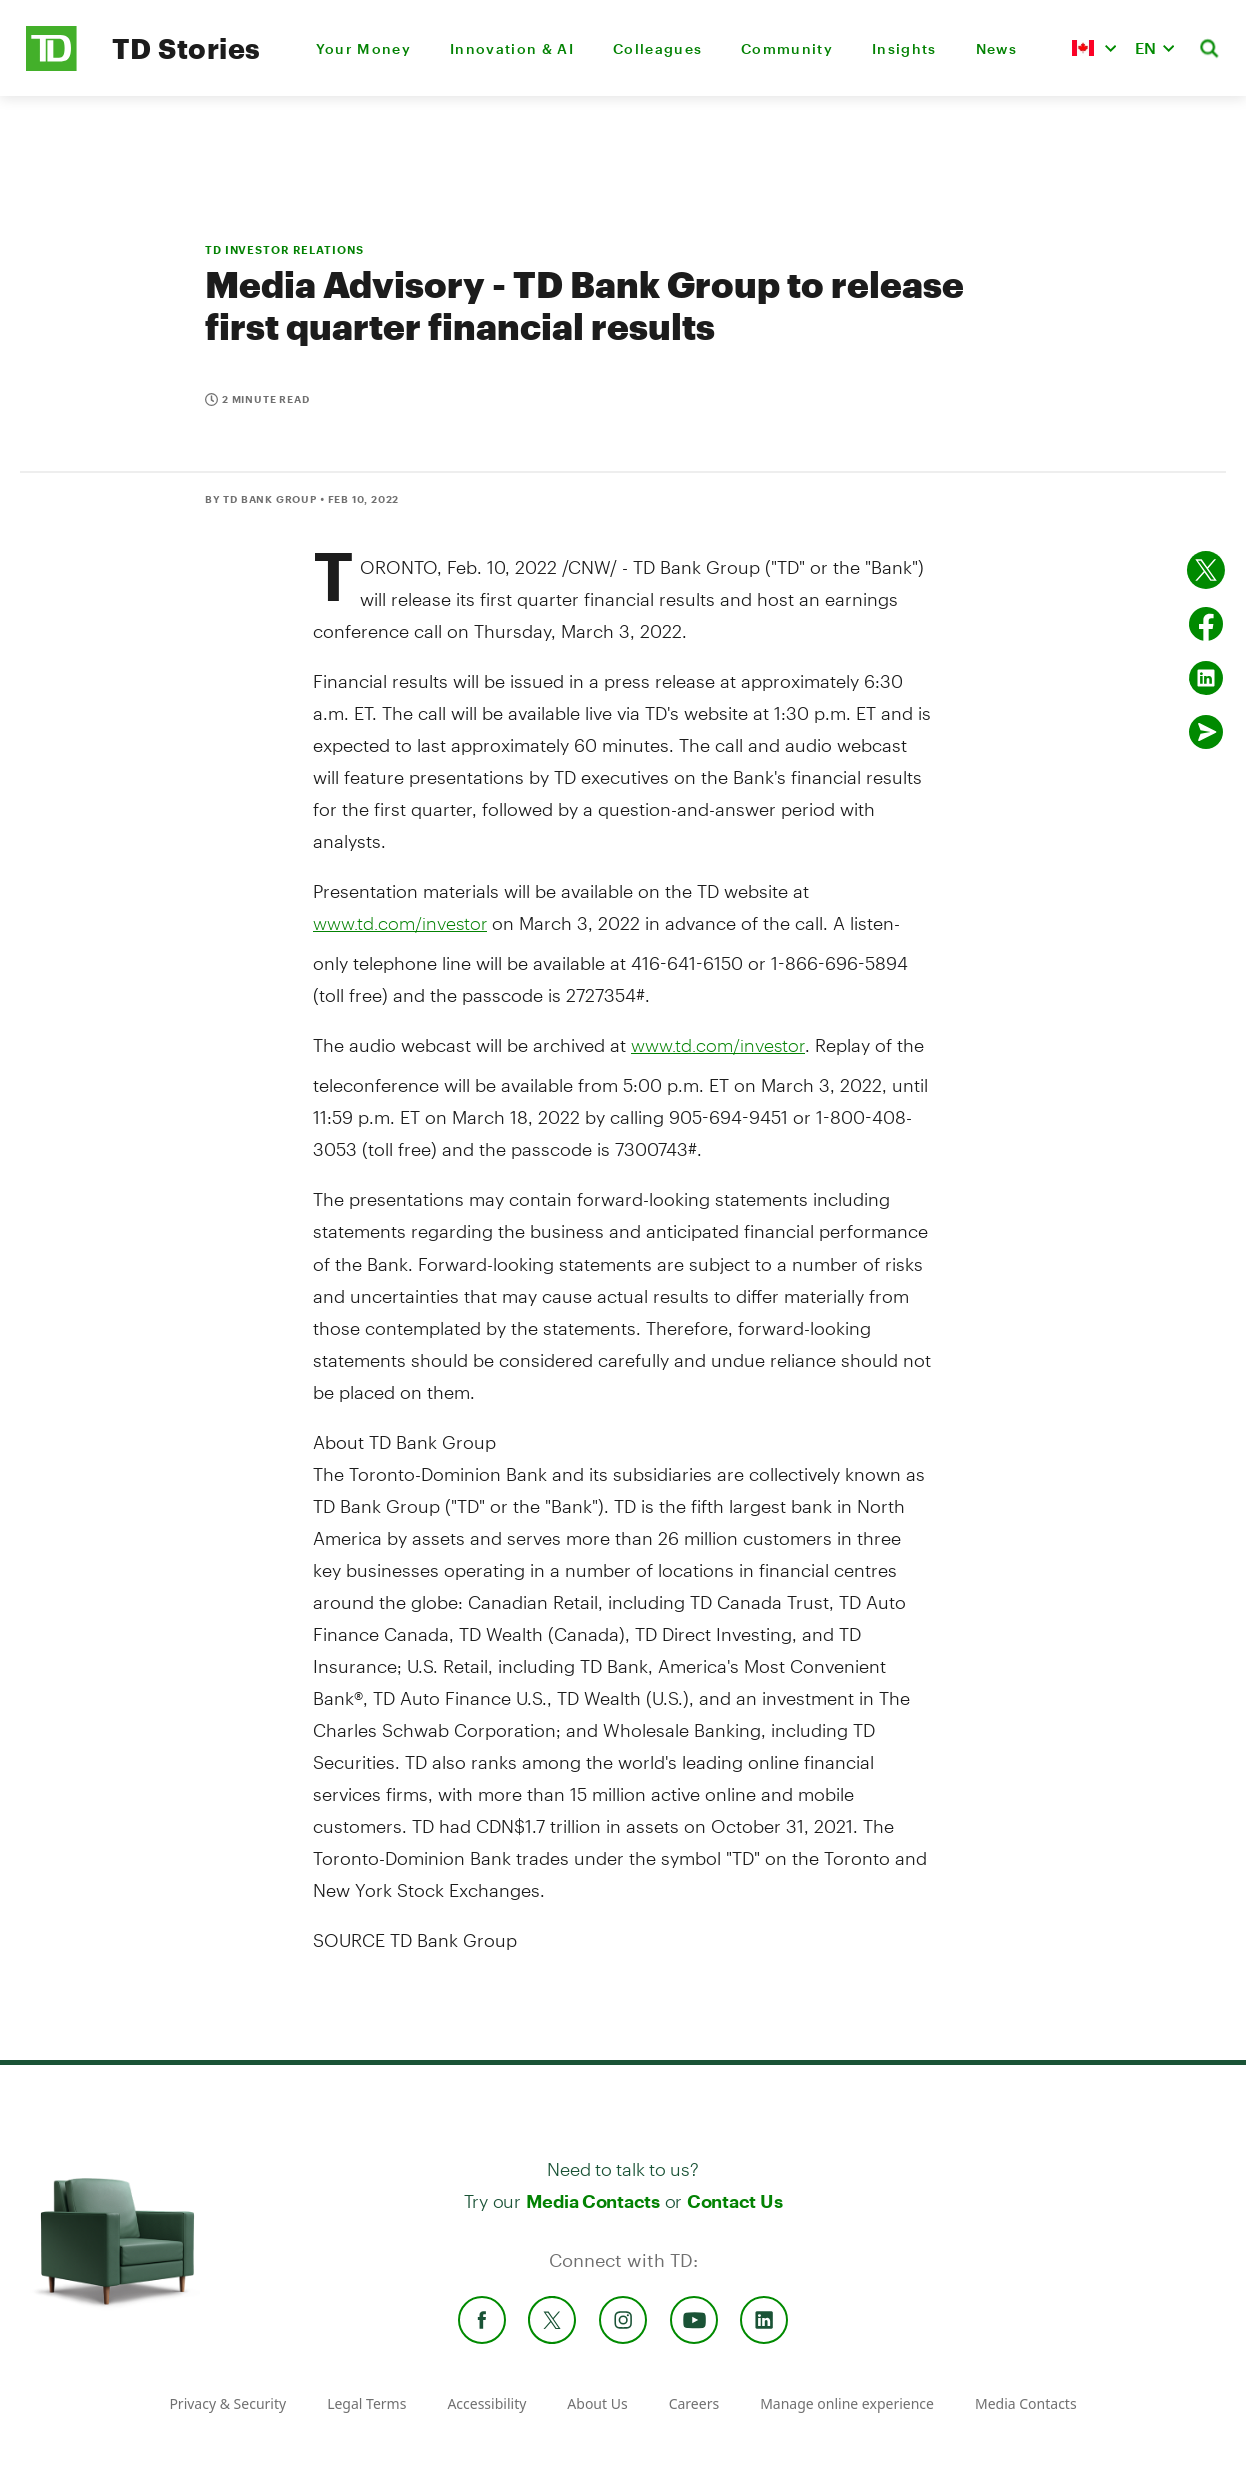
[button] (1094, 48)
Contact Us (734, 2201)
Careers (694, 2403)
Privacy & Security (227, 2403)
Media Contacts (593, 2201)
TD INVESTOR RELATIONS (284, 249)
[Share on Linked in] (1206, 678)
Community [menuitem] (787, 48)
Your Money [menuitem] (363, 48)
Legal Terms (366, 2403)
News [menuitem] (996, 48)
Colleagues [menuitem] (657, 48)
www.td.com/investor (400, 923)
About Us (597, 2403)
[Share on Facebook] (1206, 624)
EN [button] (1145, 47)
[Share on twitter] (1206, 570)
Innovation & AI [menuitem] (512, 48)
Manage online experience (847, 2403)
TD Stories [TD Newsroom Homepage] (186, 48)
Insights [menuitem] (904, 48)
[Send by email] (1206, 732)
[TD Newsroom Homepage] (51, 65)
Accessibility (486, 2403)
